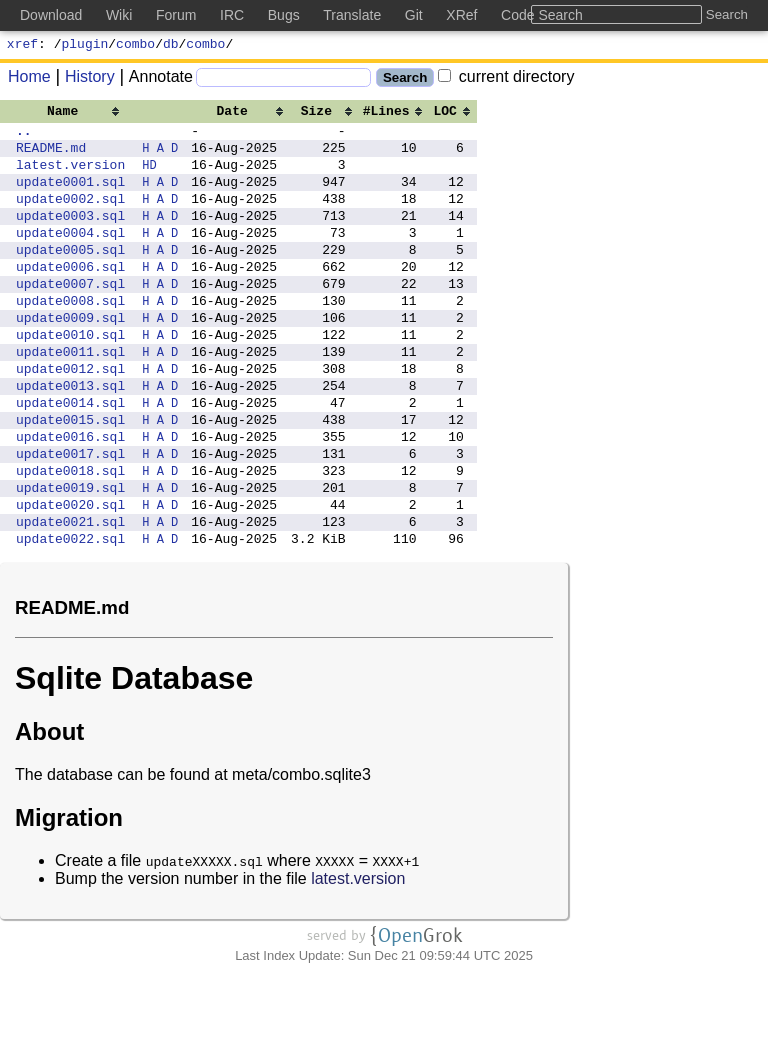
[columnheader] (70, 113)
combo (135, 46)
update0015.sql (70, 476)
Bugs (284, 15)
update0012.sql (70, 416)
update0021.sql (70, 596)
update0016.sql (70, 496)
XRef (461, 15)
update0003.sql (70, 236)
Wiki (119, 15)
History (83, 79)
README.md (51, 156)
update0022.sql (70, 616)
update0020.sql (70, 576)
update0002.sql (70, 216)
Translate (352, 15)
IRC (232, 15)
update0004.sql (70, 256)
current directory (506, 79)
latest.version (70, 176)
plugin (85, 46)
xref (22, 46)
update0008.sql (70, 336)
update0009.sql (70, 356)
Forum (176, 15)
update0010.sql (70, 376)
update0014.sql (70, 456)
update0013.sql (70, 436)
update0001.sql (70, 196)
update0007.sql (70, 316)
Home (29, 79)
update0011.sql (70, 396)
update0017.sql (70, 516)
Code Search (542, 15)
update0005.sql (70, 276)
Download (51, 15)
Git (414, 15)
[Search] (283, 80)
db (171, 46)
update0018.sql (70, 536)
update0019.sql (70, 556)
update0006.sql (70, 296)
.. (24, 136)
